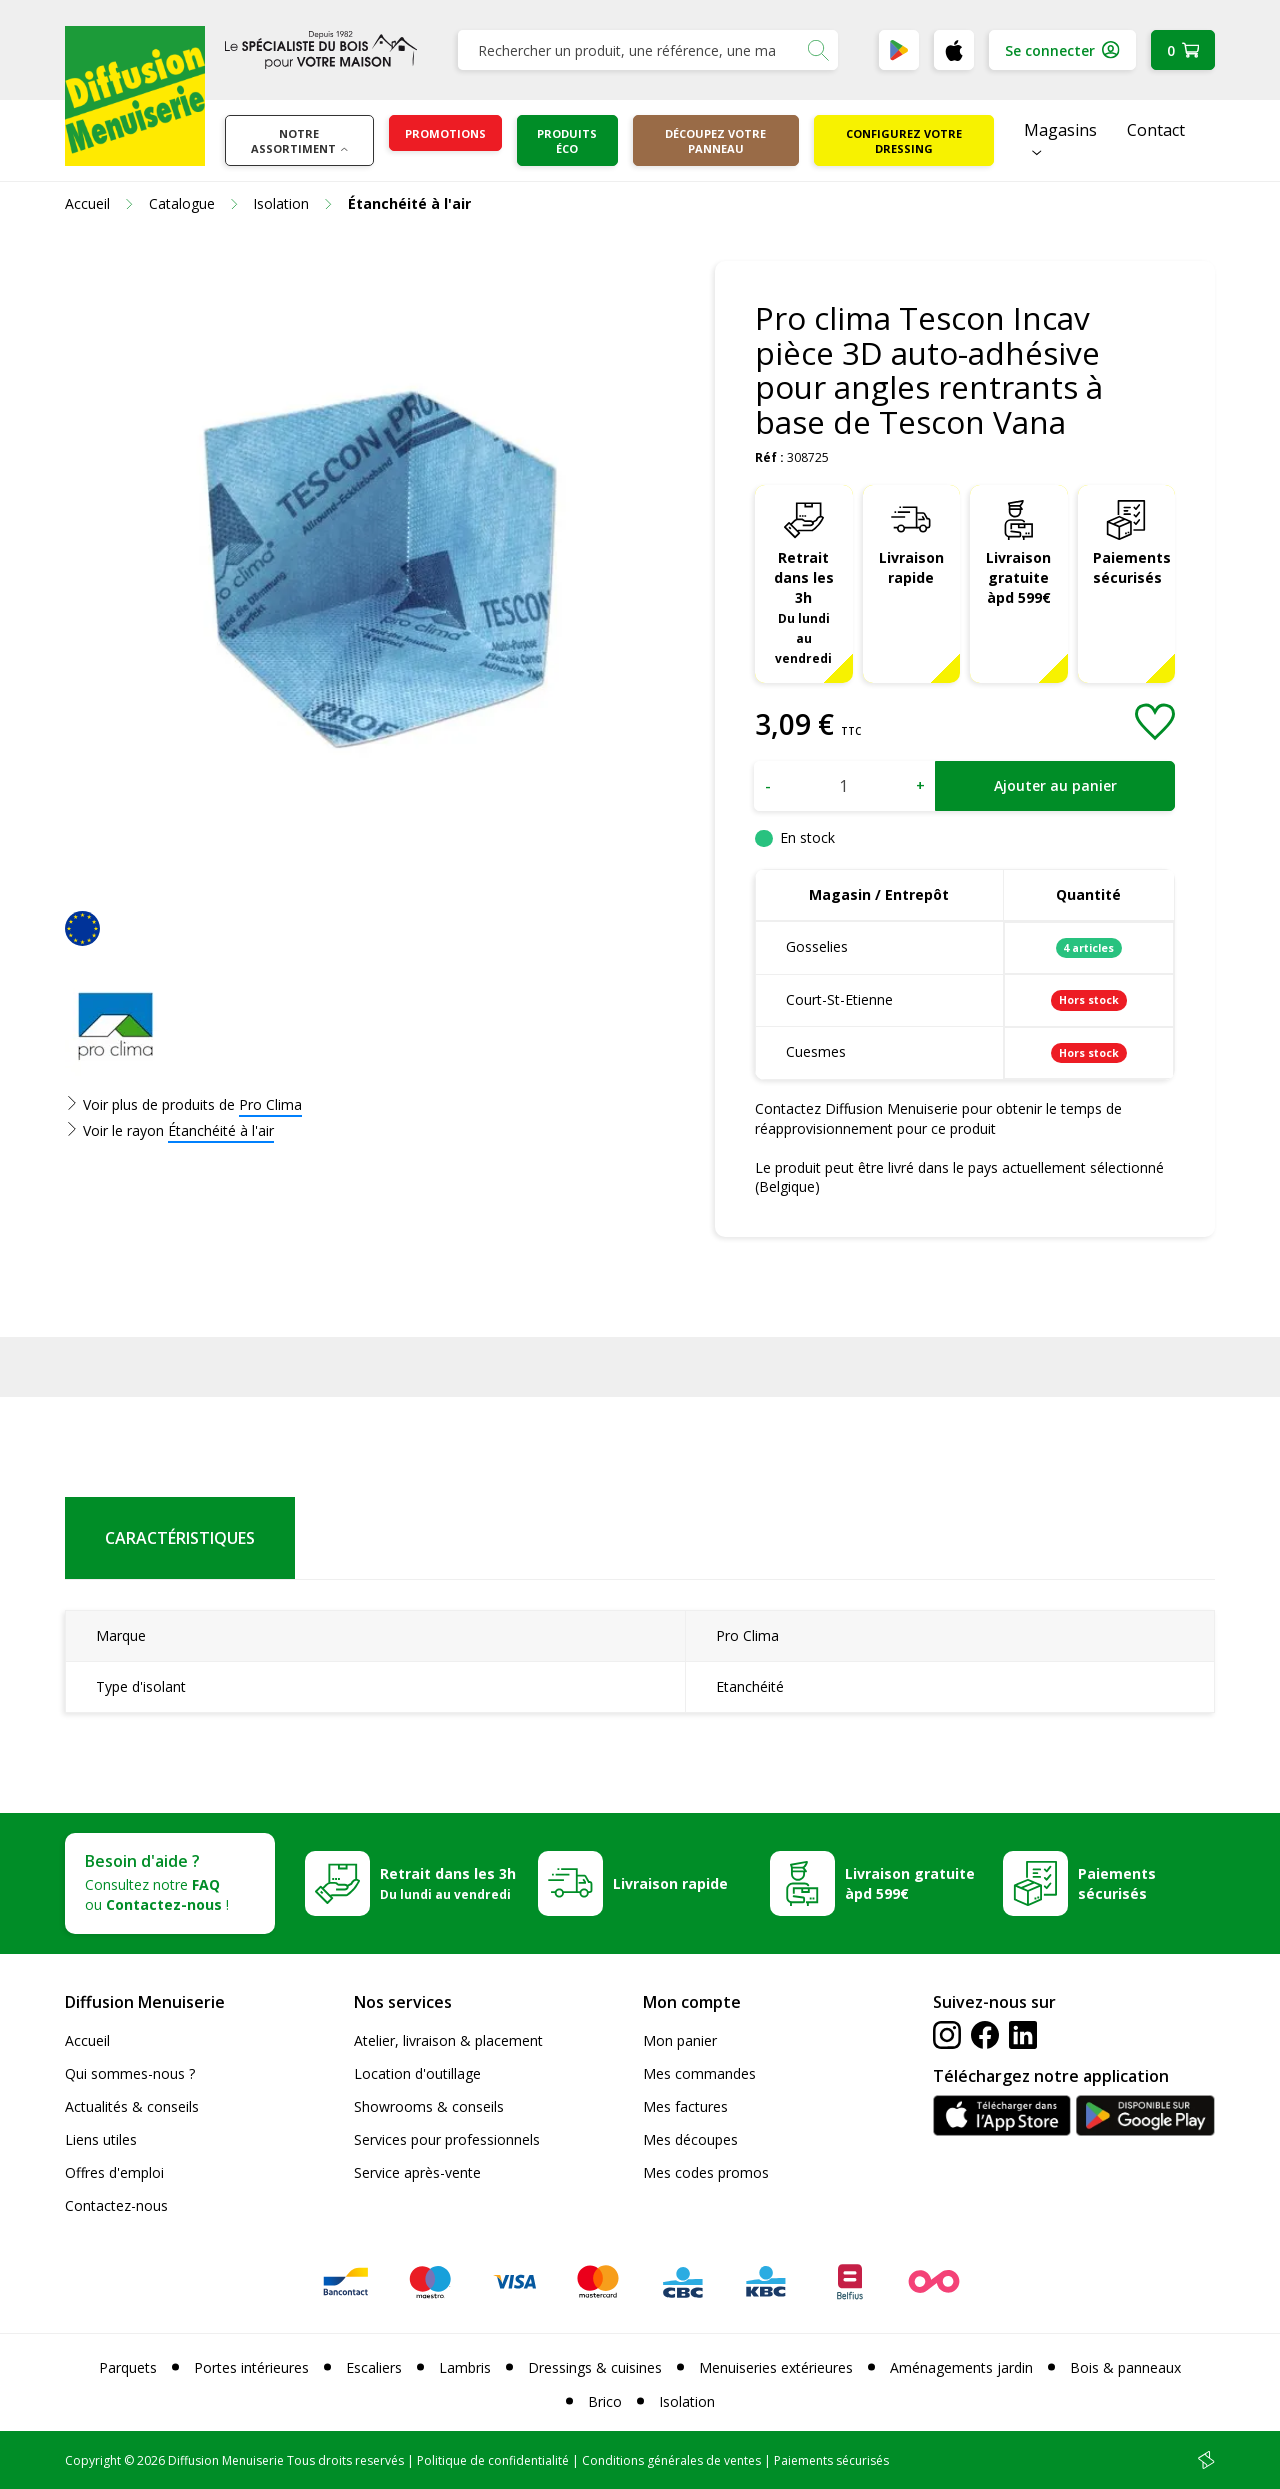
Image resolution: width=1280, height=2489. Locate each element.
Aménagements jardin (961, 2367)
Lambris (465, 2367)
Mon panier (680, 2040)
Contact (1156, 130)
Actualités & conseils (132, 2106)
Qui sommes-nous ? (130, 2073)
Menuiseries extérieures (776, 2367)
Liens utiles (101, 2139)
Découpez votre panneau (715, 141)
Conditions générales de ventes (671, 2460)
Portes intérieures (251, 2367)
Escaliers (374, 2367)
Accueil (87, 2040)
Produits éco (567, 141)
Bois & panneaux (1125, 2367)
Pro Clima (270, 1104)
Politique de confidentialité (493, 2460)
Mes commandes (699, 2073)
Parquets (128, 2367)
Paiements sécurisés (1132, 567)
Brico (605, 2401)
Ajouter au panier (1055, 785)
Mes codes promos (706, 2172)
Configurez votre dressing (904, 141)
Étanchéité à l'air (221, 1130)
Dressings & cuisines (595, 2367)
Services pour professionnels (447, 2139)
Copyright (93, 2460)
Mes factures (685, 2106)
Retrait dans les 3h (804, 606)
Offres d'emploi (114, 2172)
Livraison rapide (911, 567)
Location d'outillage (417, 2073)
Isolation (687, 2401)
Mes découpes (690, 2139)
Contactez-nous (116, 2205)
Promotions (445, 133)
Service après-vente (417, 2172)
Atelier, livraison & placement (448, 2040)
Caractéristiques (180, 1538)
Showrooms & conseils (429, 2106)
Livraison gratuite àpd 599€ (1018, 577)
